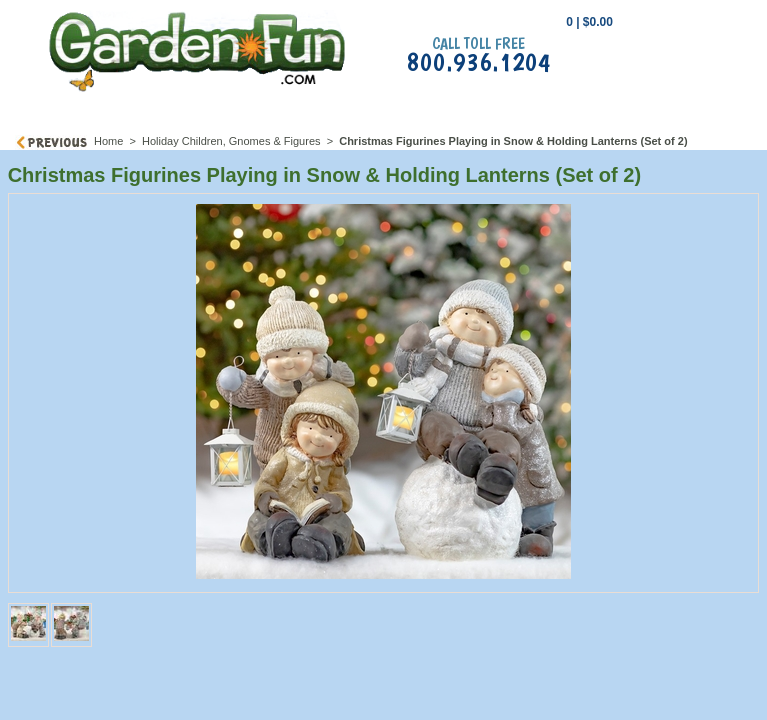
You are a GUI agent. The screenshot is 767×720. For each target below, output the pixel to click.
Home (108, 141)
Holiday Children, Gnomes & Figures (231, 141)
